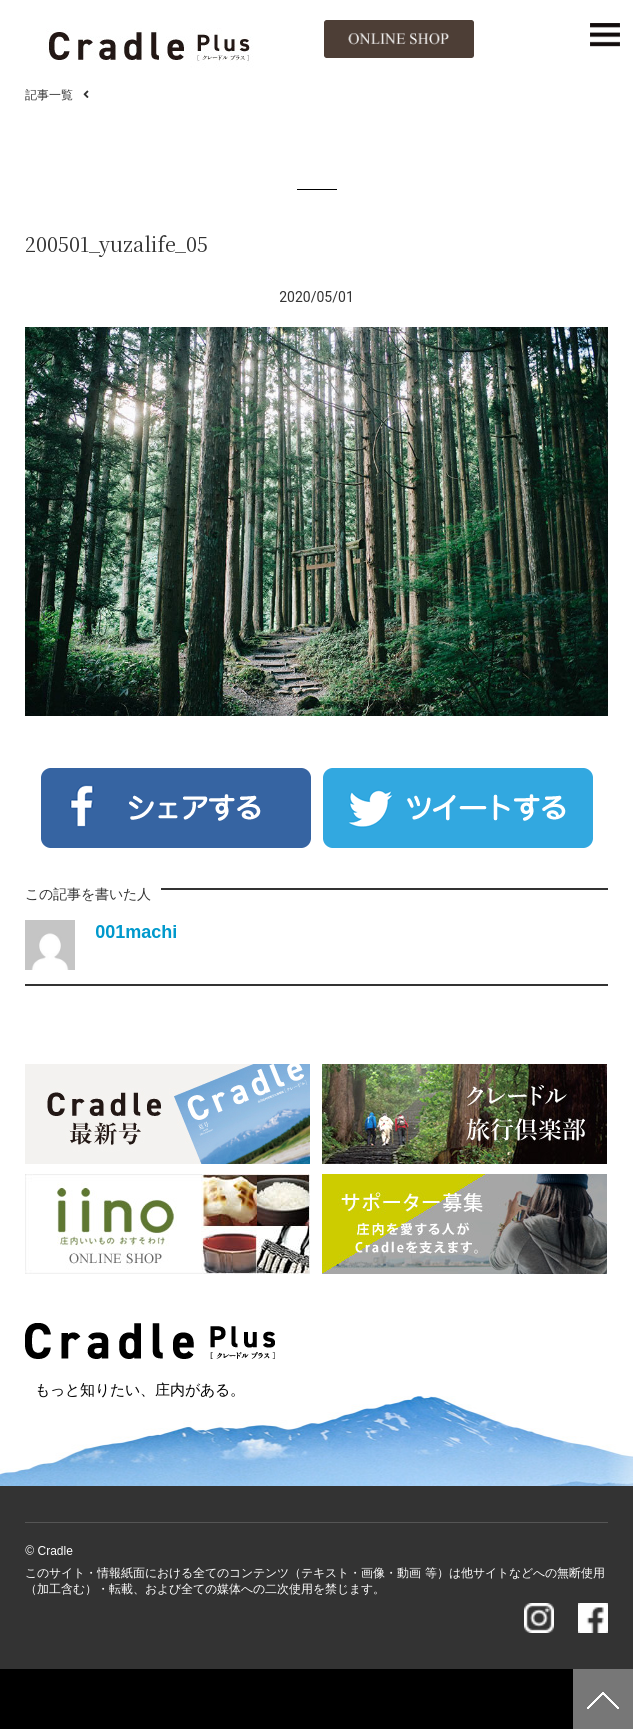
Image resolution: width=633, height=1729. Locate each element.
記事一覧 (49, 95)
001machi (136, 932)
